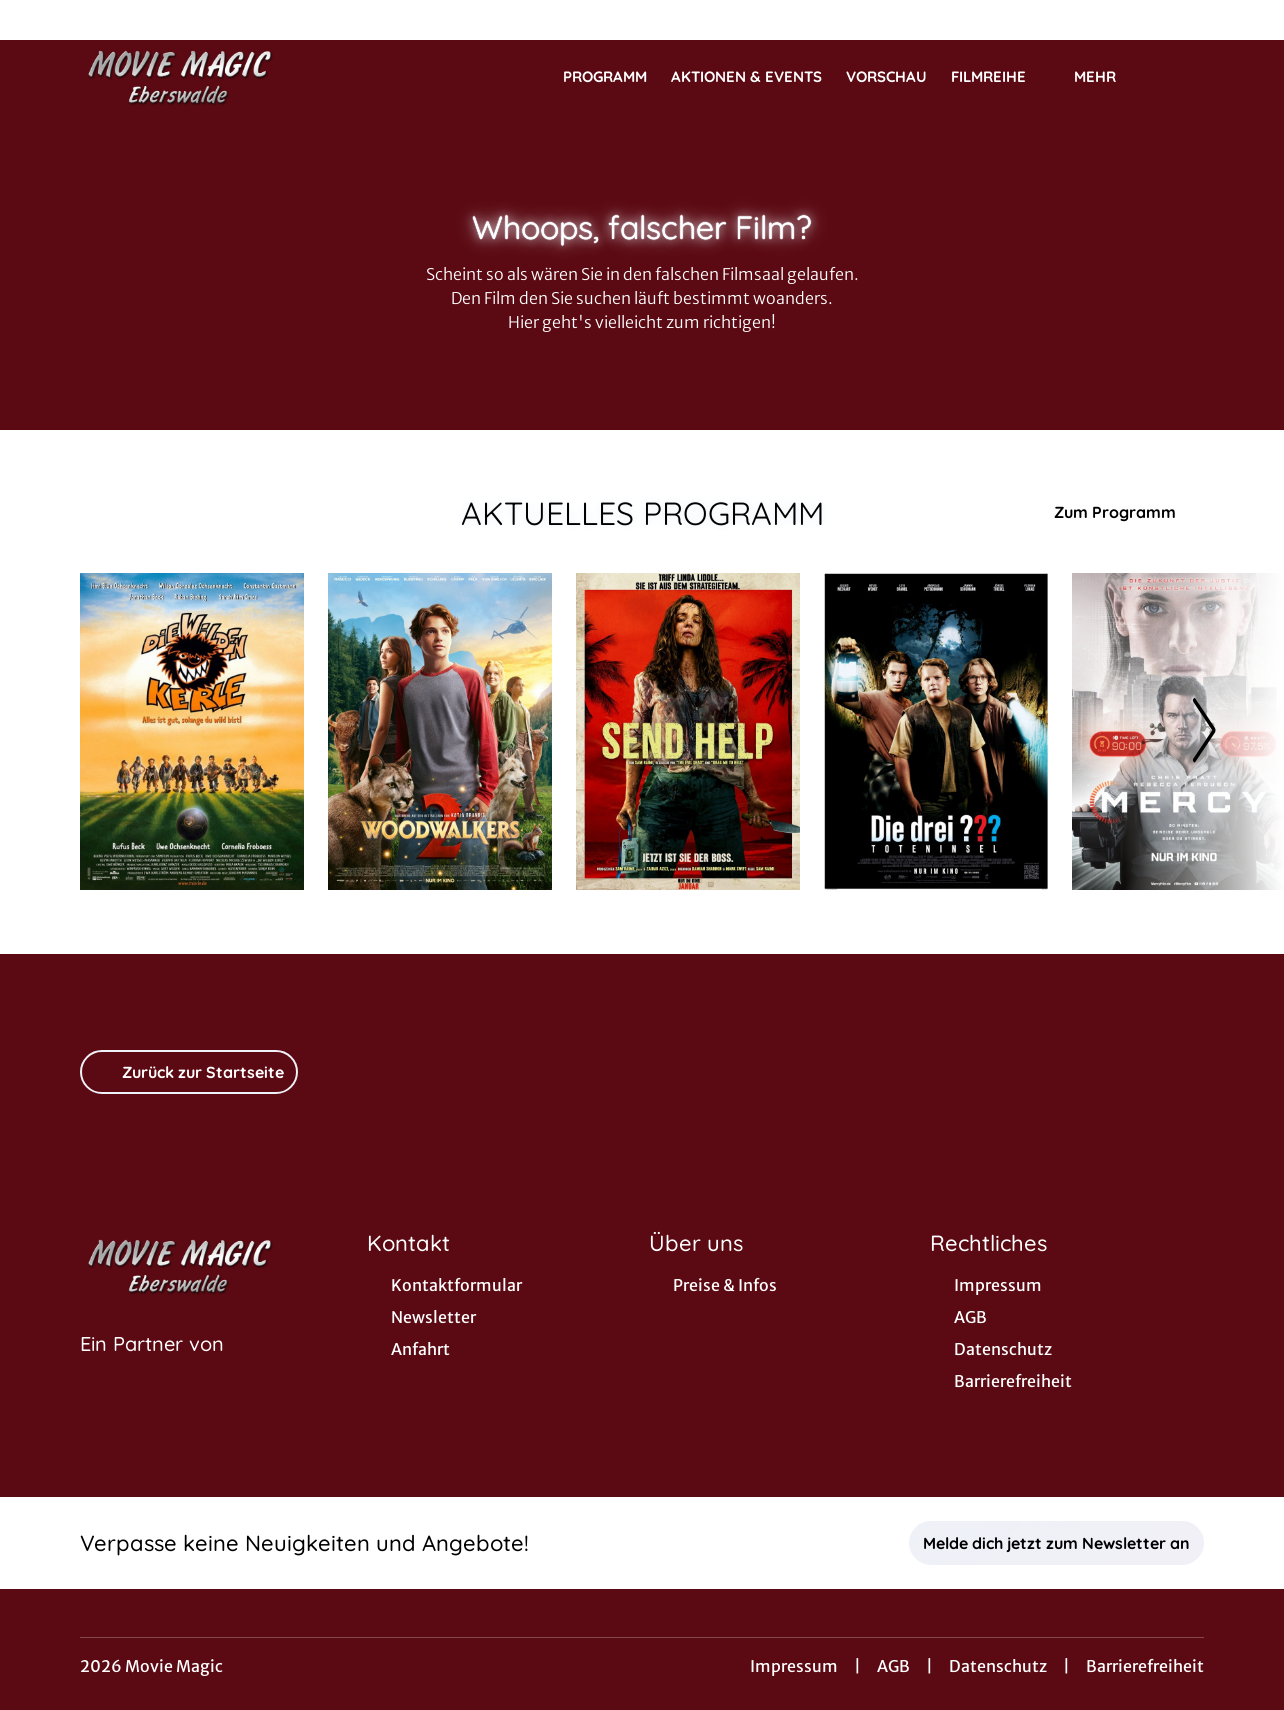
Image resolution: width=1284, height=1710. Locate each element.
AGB (893, 1666)
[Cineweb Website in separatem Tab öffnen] (152, 1369)
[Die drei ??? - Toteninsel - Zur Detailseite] (936, 731)
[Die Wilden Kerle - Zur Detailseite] (192, 731)
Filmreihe (1000, 77)
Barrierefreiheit (1145, 1666)
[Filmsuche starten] (1184, 76)
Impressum (794, 1666)
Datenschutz (998, 1666)
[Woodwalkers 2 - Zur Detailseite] (440, 731)
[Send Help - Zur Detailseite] (688, 731)
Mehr (1107, 77)
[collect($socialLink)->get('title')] (36, 20)
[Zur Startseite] (220, 76)
